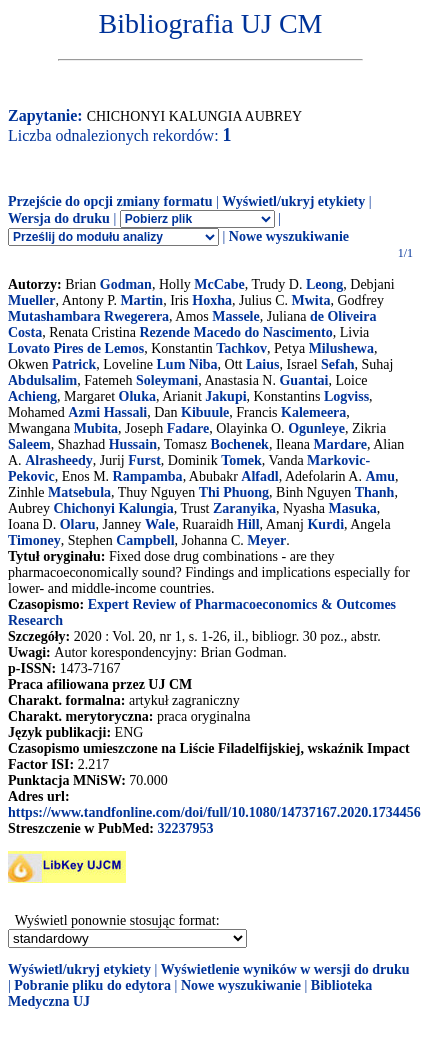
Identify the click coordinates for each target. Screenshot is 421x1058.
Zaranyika (244, 508)
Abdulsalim (42, 380)
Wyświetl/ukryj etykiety (293, 201)
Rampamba (148, 476)
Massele (235, 316)
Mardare (340, 444)
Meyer (266, 540)
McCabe (219, 284)
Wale (160, 524)
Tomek (241, 460)
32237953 (185, 828)
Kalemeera (313, 412)
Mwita (311, 300)
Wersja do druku (59, 218)
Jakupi (225, 396)
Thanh (375, 492)
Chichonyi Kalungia (114, 508)
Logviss (346, 396)
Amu (380, 476)
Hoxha (212, 300)
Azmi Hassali (107, 412)
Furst (144, 460)
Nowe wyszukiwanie (289, 236)
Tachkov (241, 348)
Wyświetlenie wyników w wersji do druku (285, 969)
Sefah (337, 364)
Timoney (34, 540)
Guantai (303, 380)
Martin (141, 300)
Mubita (96, 428)
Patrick (74, 364)
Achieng (32, 396)
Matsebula (79, 492)
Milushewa (341, 348)
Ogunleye (316, 428)
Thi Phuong (234, 492)
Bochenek (240, 444)
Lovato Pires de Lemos (76, 348)
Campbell (145, 540)
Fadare (188, 428)
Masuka (353, 508)
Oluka (137, 396)
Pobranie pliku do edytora (92, 985)
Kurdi (325, 524)
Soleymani (167, 380)
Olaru (78, 524)
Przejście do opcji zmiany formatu (110, 201)
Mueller (31, 300)
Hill (248, 524)
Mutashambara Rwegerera (88, 316)
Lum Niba (187, 364)
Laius (262, 364)
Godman (126, 284)
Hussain (133, 444)
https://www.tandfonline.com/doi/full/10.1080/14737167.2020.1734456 (214, 812)
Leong (324, 284)
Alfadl (259, 476)
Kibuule (205, 412)
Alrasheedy (59, 460)
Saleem (29, 444)
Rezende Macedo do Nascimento (235, 332)
